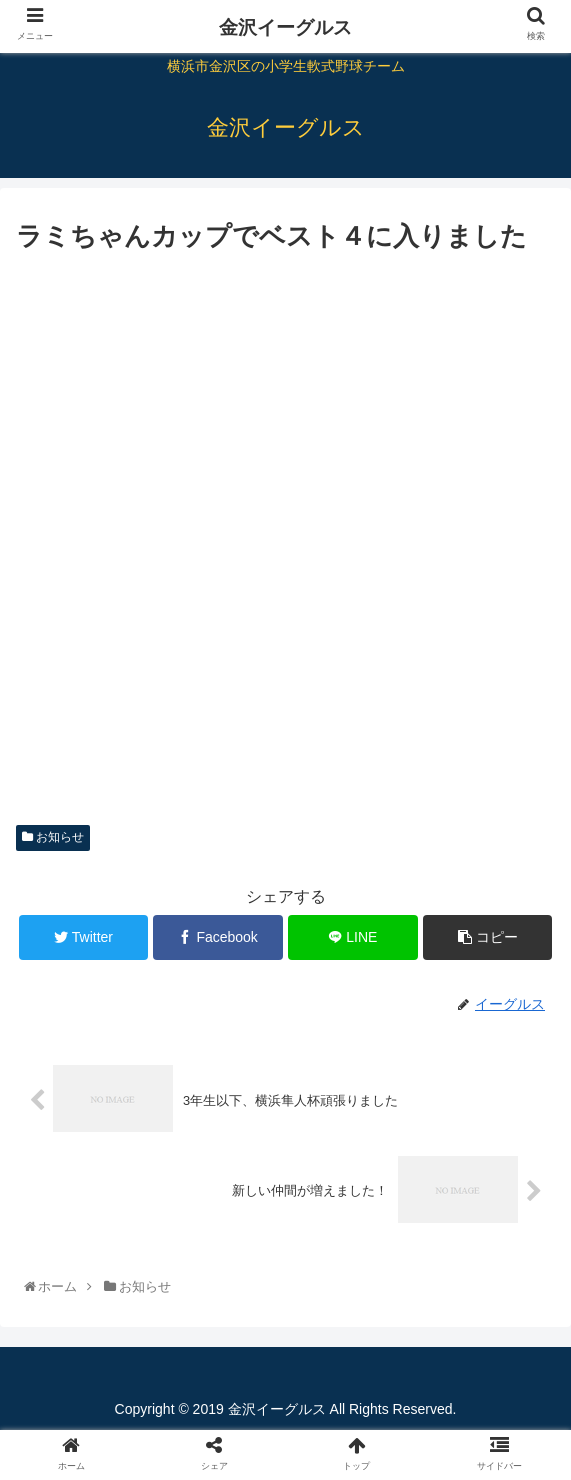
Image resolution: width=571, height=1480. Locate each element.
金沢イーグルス (285, 27)
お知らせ (53, 837)
